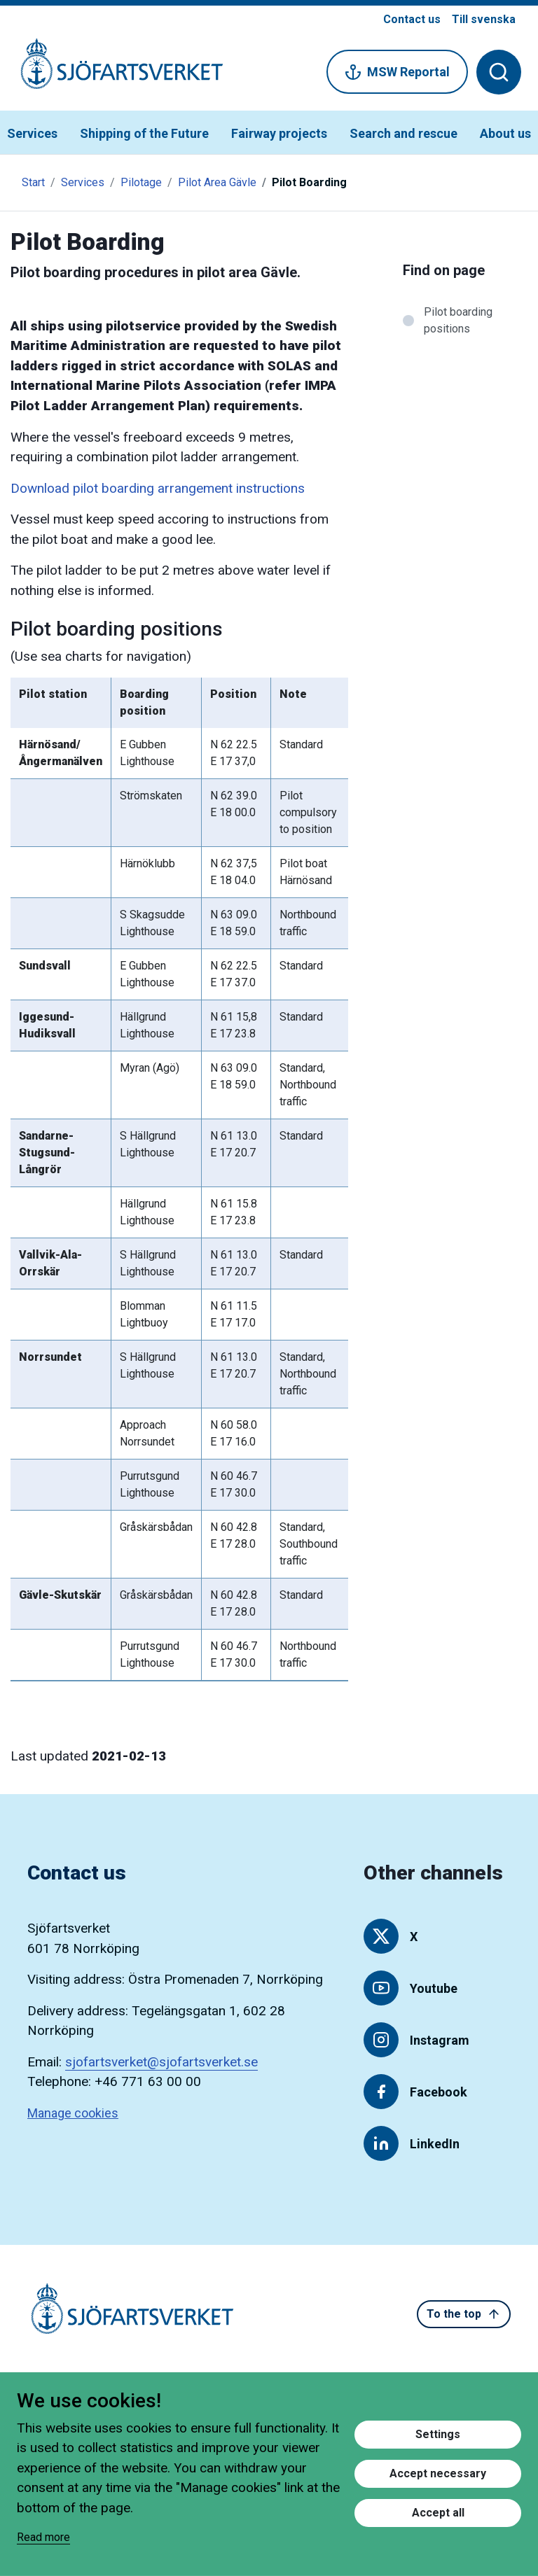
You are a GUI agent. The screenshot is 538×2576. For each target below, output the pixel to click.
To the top (464, 2314)
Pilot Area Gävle (217, 182)
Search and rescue (403, 133)
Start (33, 182)
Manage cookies (72, 2113)
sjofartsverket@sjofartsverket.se (161, 2062)
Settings (437, 2434)
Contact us (412, 19)
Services (32, 133)
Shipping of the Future (144, 133)
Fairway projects (279, 133)
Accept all (438, 2512)
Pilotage (141, 182)
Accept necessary (437, 2473)
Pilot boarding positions (458, 320)
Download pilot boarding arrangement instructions (158, 488)
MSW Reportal (397, 72)
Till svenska (484, 19)
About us (505, 133)
